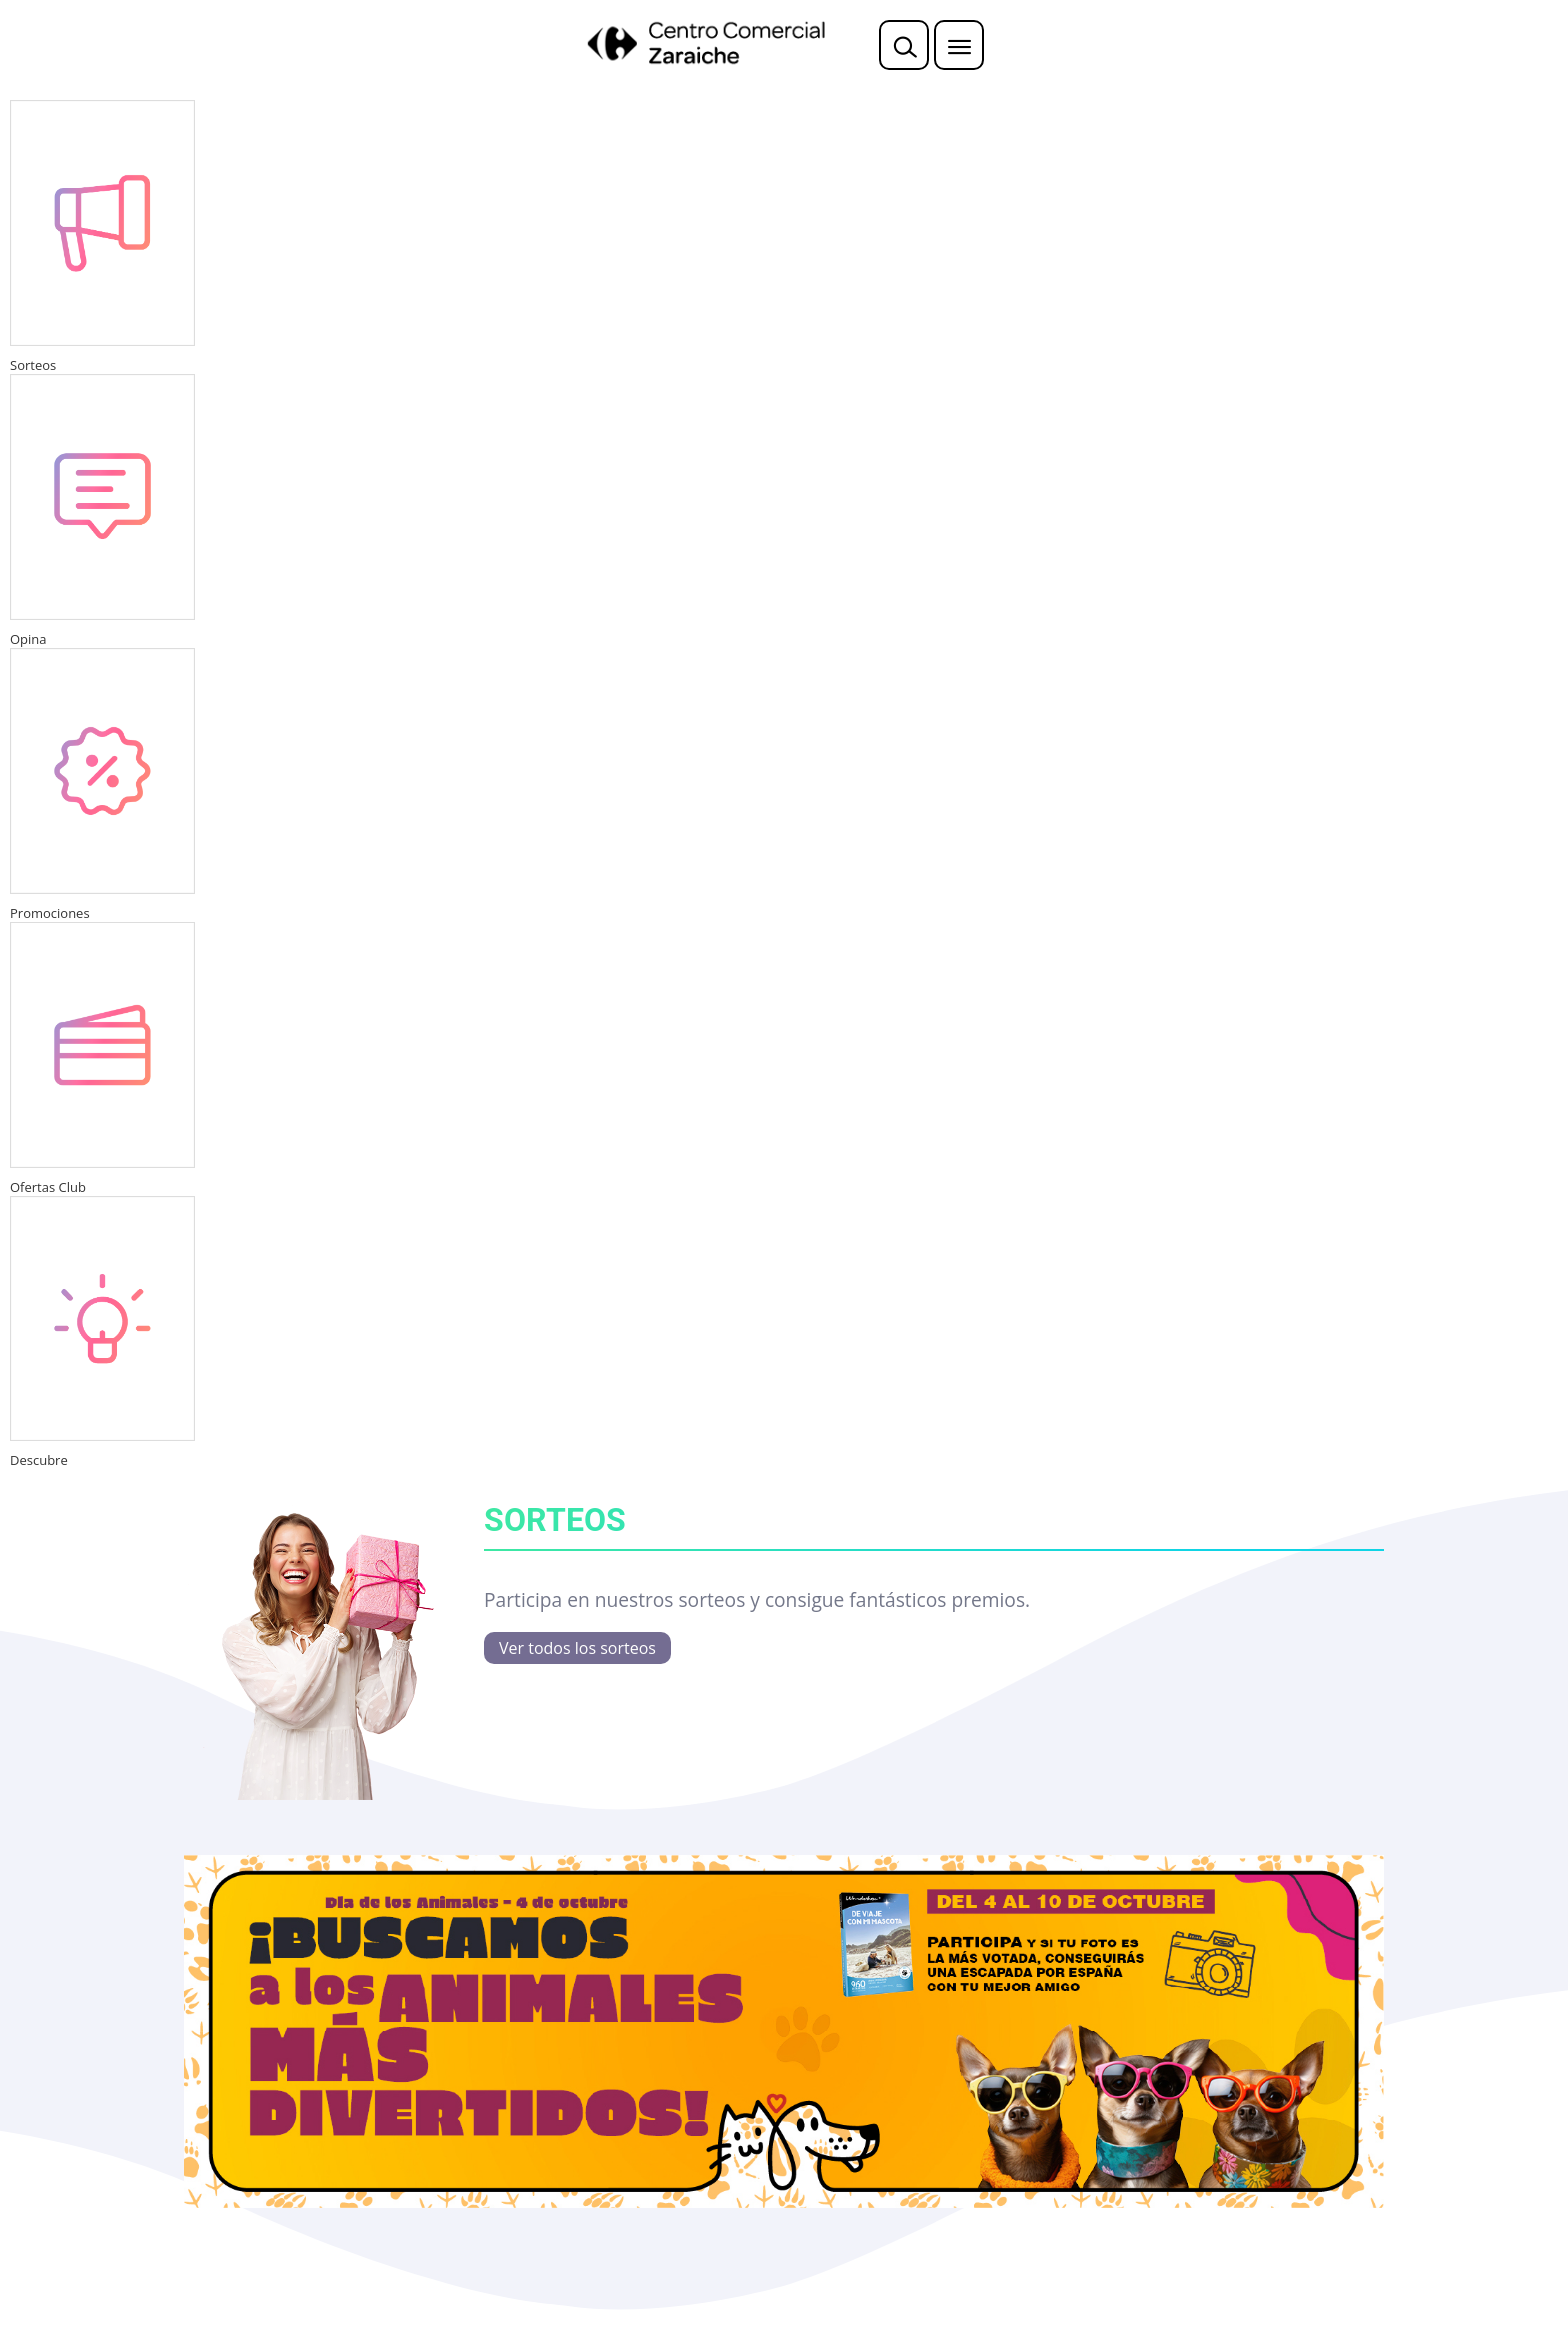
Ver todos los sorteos (577, 1648)
